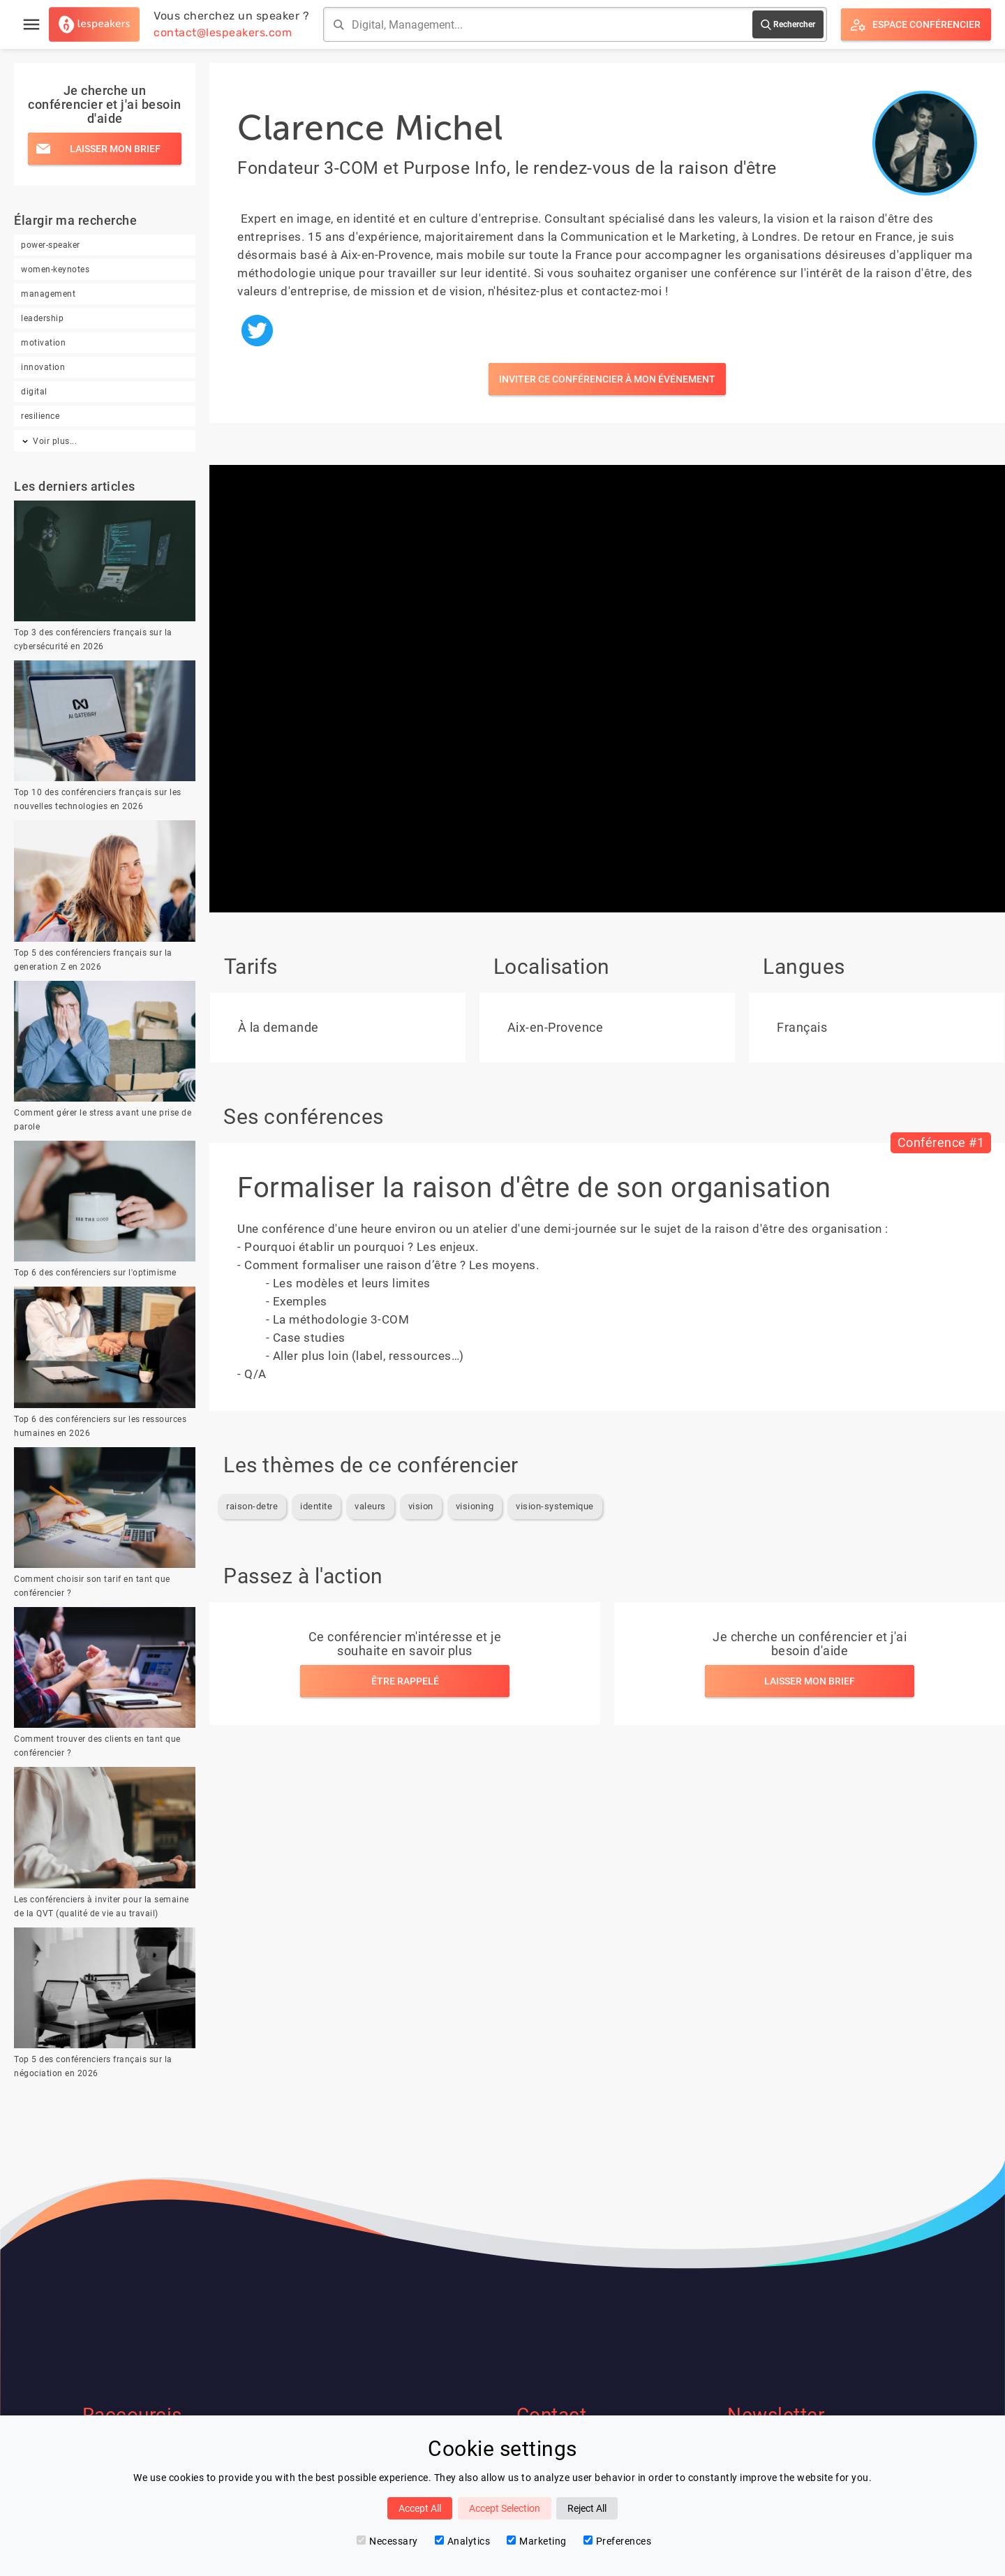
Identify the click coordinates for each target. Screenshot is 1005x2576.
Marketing (537, 2541)
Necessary (387, 2541)
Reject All (586, 2508)
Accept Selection (504, 2508)
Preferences (617, 2541)
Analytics (463, 2541)
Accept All (420, 2508)
